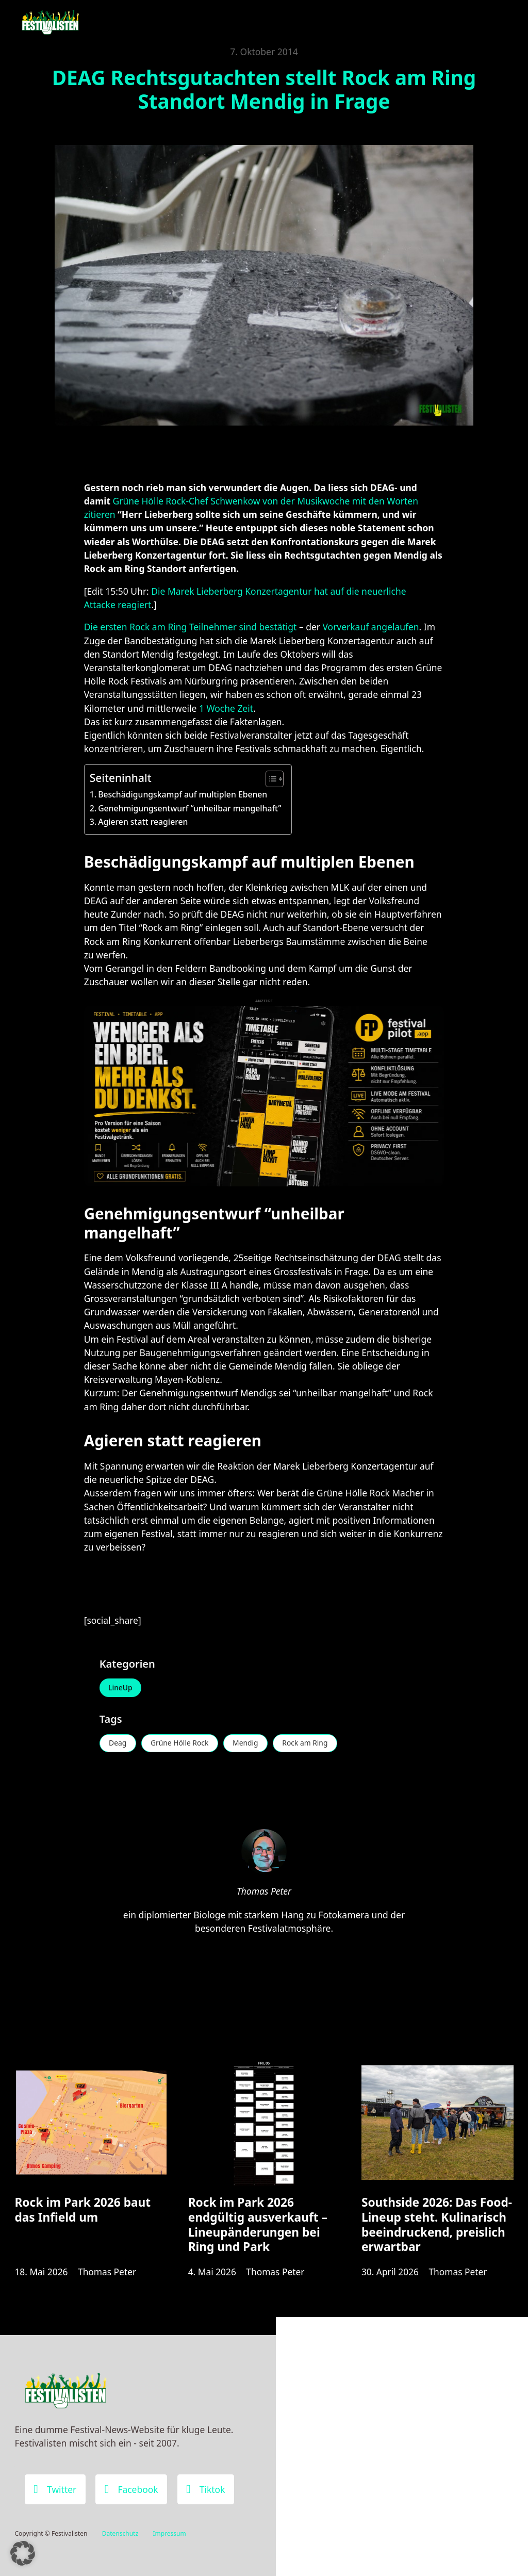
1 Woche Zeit (226, 708)
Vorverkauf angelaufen (370, 627)
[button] (22, 2553)
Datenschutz (120, 2533)
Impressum (169, 2533)
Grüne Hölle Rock (181, 1744)
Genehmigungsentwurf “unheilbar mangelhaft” (189, 808)
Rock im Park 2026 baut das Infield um (82, 2211)
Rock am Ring (309, 1744)
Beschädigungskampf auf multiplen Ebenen (182, 794)
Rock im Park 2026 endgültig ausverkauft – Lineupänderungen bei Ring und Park (257, 2226)
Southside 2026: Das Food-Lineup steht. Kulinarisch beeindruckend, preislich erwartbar (436, 2226)
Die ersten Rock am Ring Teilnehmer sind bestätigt (190, 627)
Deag (118, 1744)
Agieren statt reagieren (143, 821)
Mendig (248, 1744)
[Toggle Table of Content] (269, 779)
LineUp (121, 1688)
